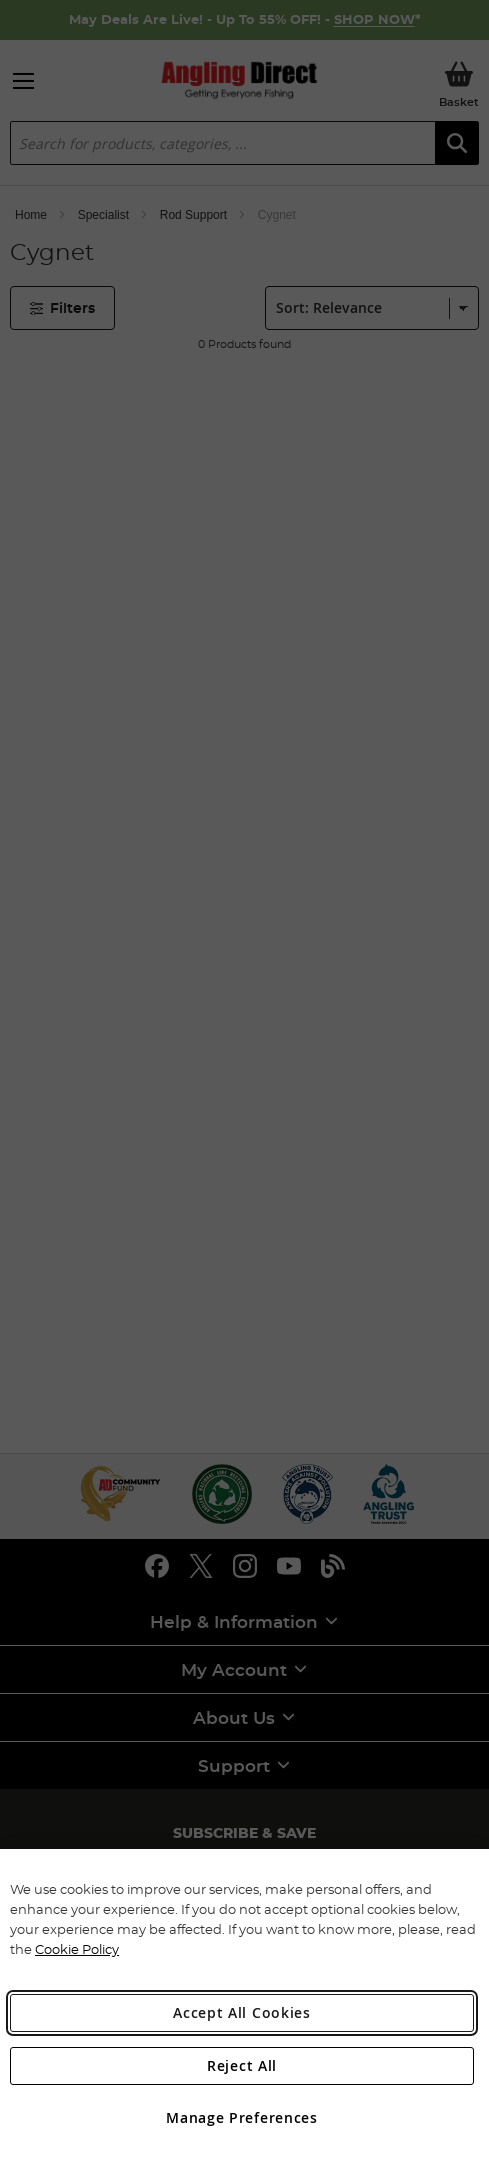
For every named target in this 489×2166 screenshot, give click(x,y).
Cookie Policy (77, 1949)
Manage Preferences (242, 2117)
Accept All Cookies (242, 2012)
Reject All (242, 2065)
